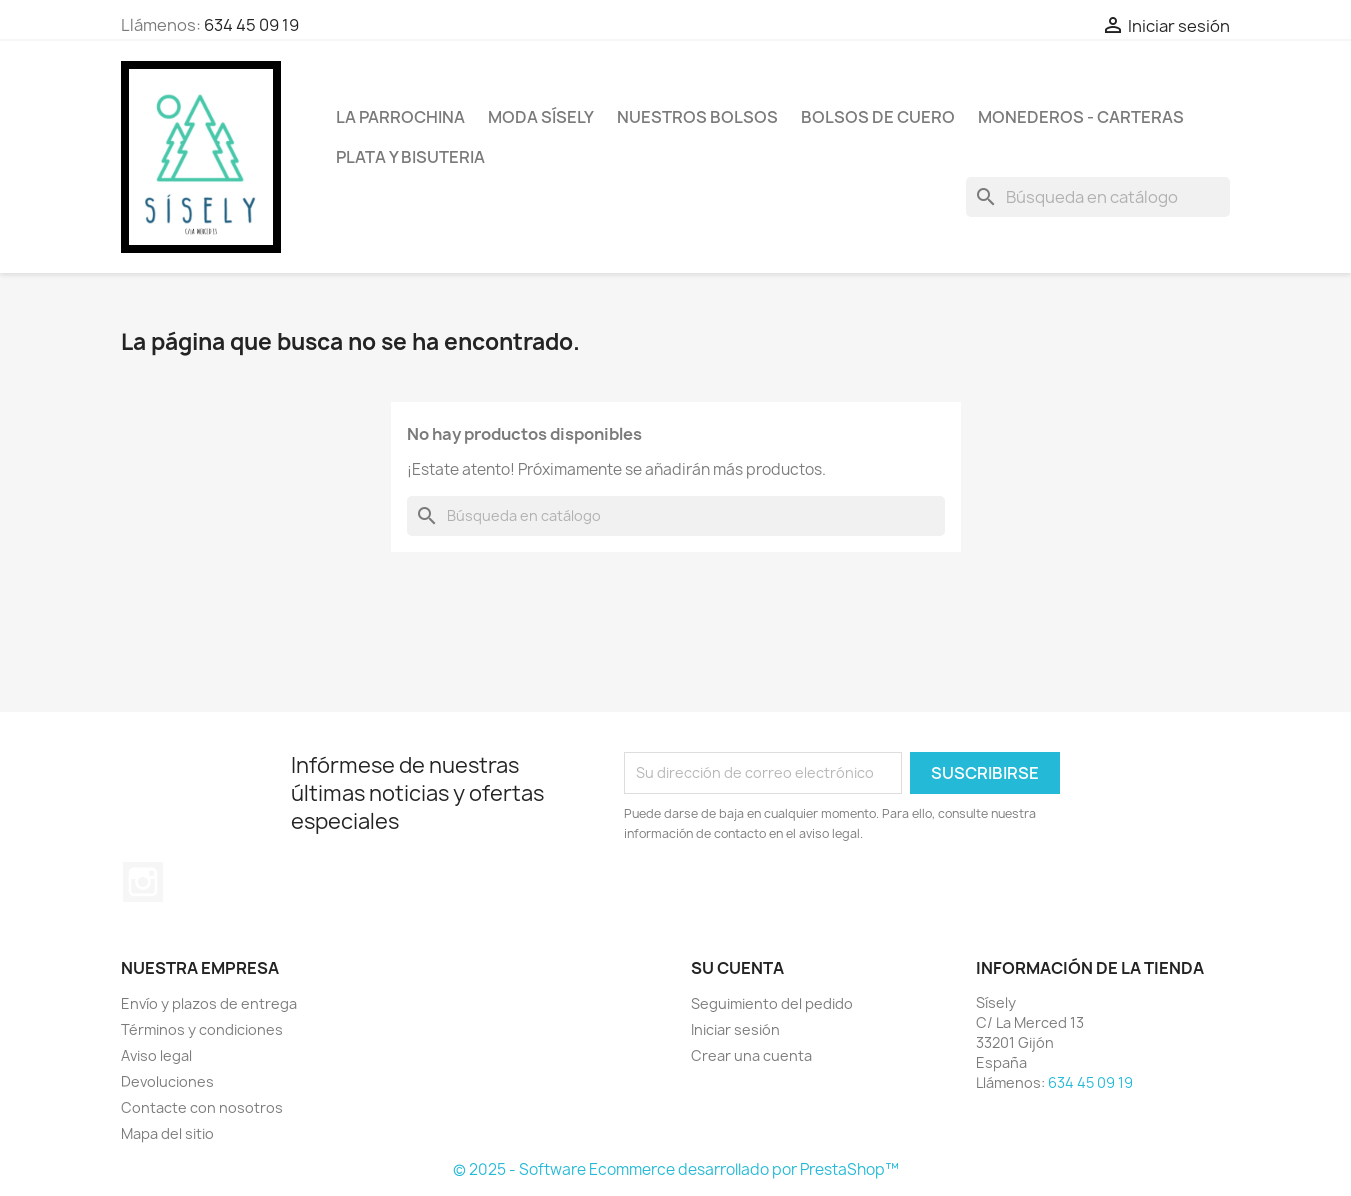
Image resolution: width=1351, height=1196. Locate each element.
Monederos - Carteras (1081, 117)
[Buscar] (1098, 197)
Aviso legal (156, 1055)
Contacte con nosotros (202, 1107)
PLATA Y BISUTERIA (410, 157)
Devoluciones (167, 1081)
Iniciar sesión (735, 1029)
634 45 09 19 (251, 25)
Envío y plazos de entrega (209, 1003)
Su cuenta (737, 968)
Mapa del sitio (167, 1133)
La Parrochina (400, 117)
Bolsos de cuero (878, 117)
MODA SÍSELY (541, 117)
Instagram (143, 882)
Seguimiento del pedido (772, 1003)
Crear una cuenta (751, 1055)
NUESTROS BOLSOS (697, 117)
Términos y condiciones (202, 1029)
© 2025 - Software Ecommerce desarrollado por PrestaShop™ (676, 1169)
